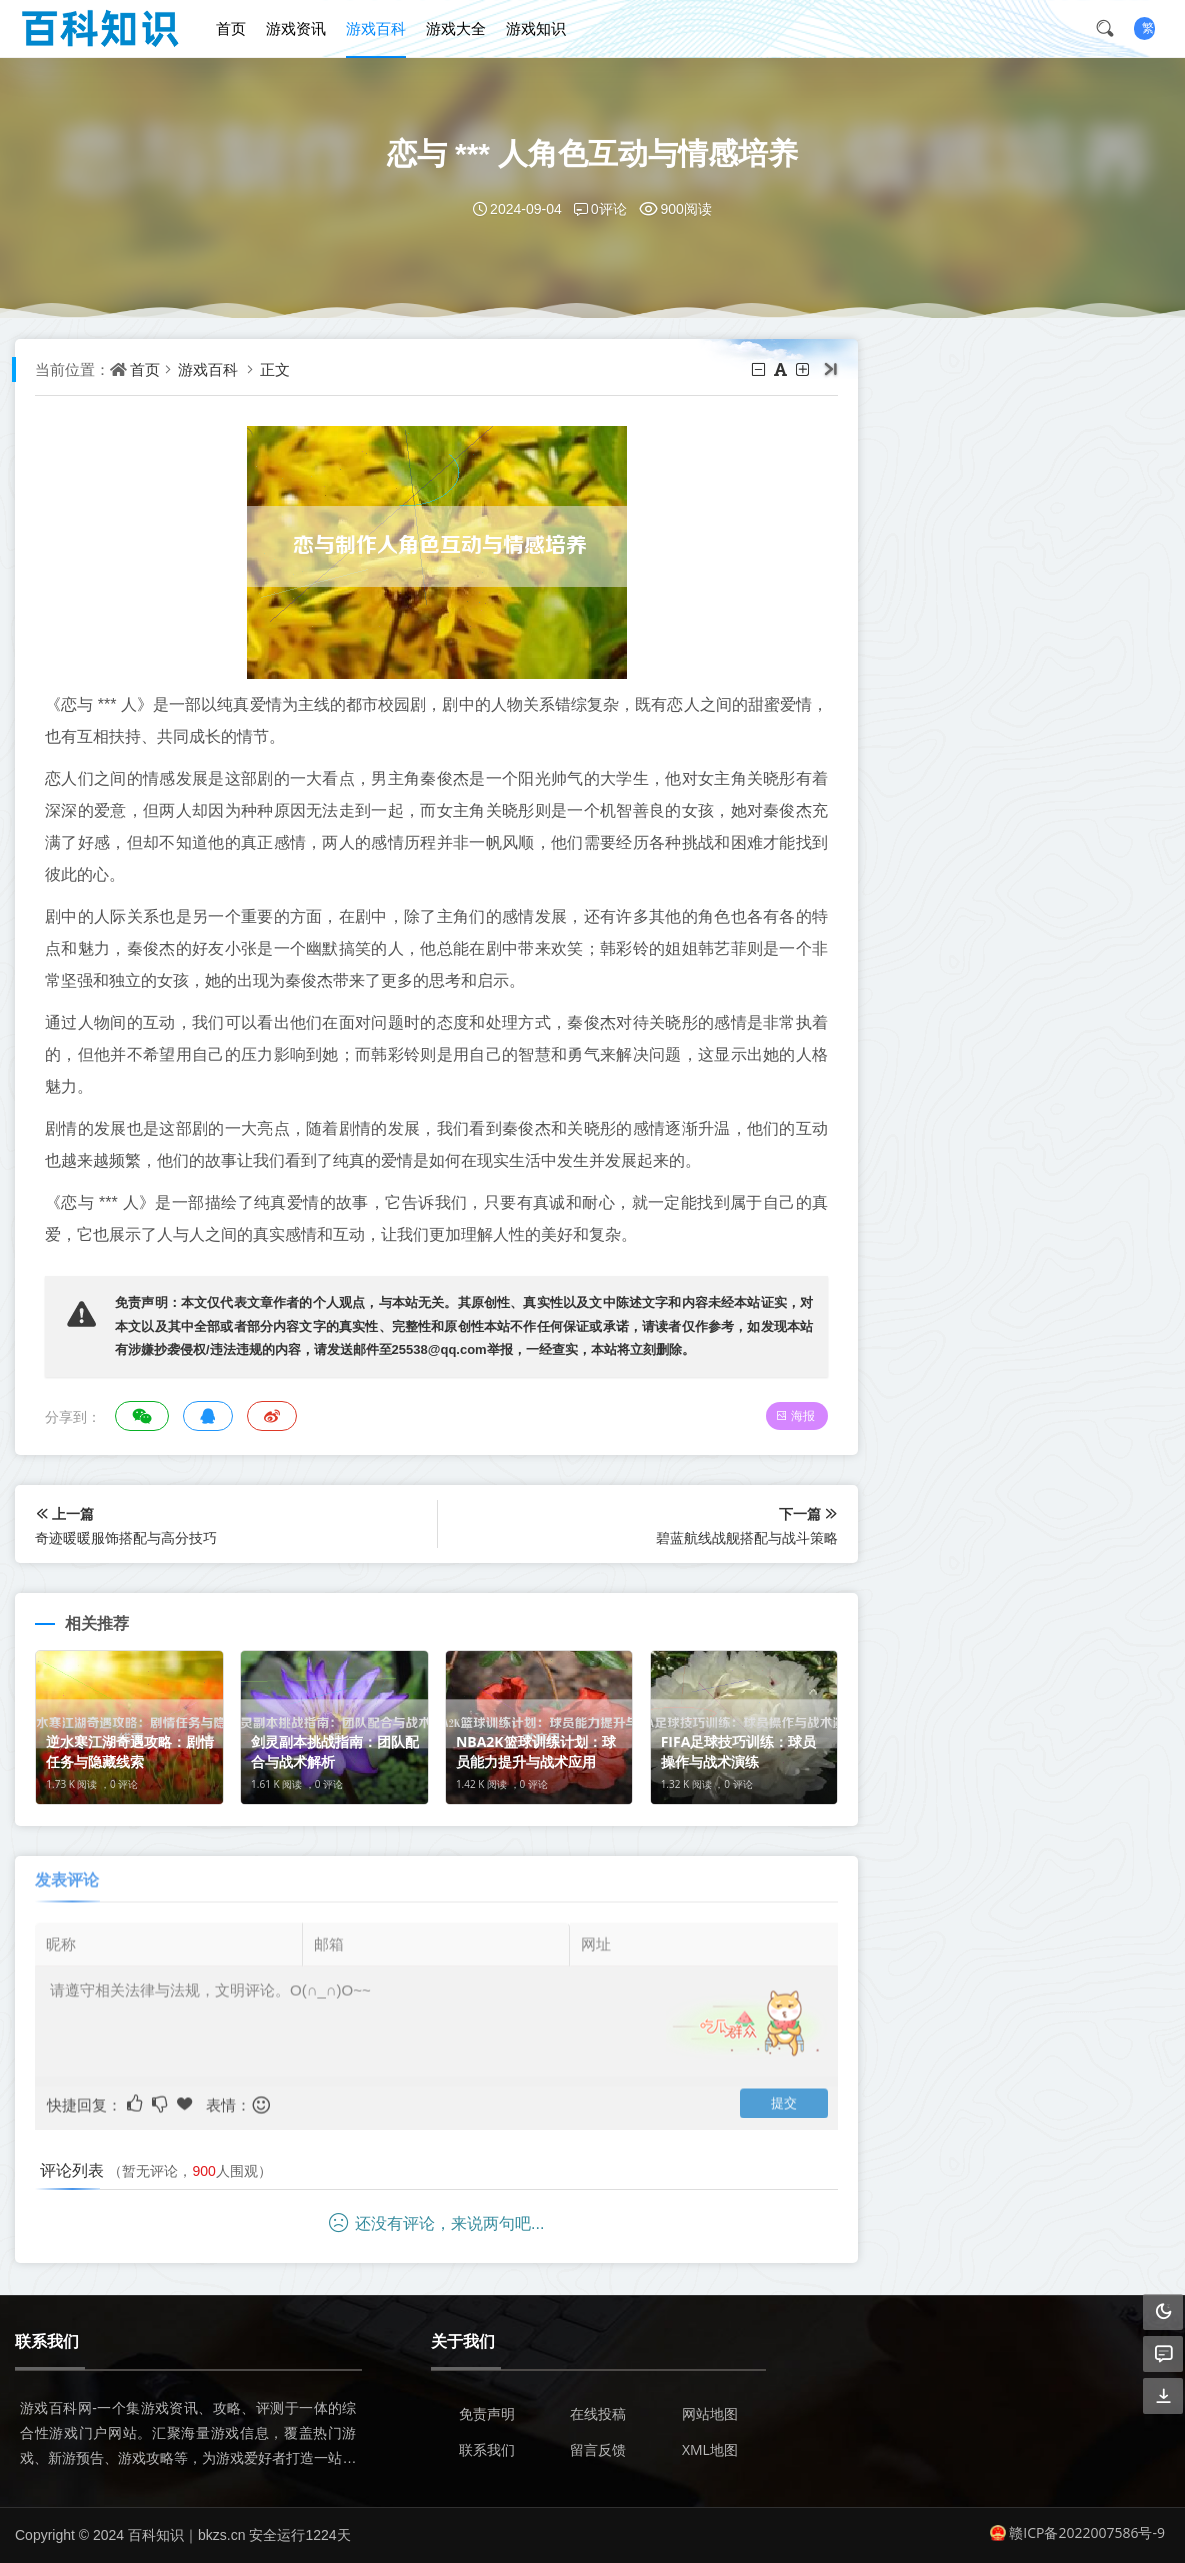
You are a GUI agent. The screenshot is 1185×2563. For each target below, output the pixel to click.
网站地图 (710, 2413)
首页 (231, 28)
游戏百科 (376, 28)
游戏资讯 (296, 28)
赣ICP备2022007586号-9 (1077, 2532)
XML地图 (710, 2449)
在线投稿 (598, 2413)
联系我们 (487, 2449)
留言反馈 (598, 2449)
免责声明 (487, 2413)
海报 (795, 1415)
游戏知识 (536, 28)
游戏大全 (456, 28)
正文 (275, 369)
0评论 (600, 208)
